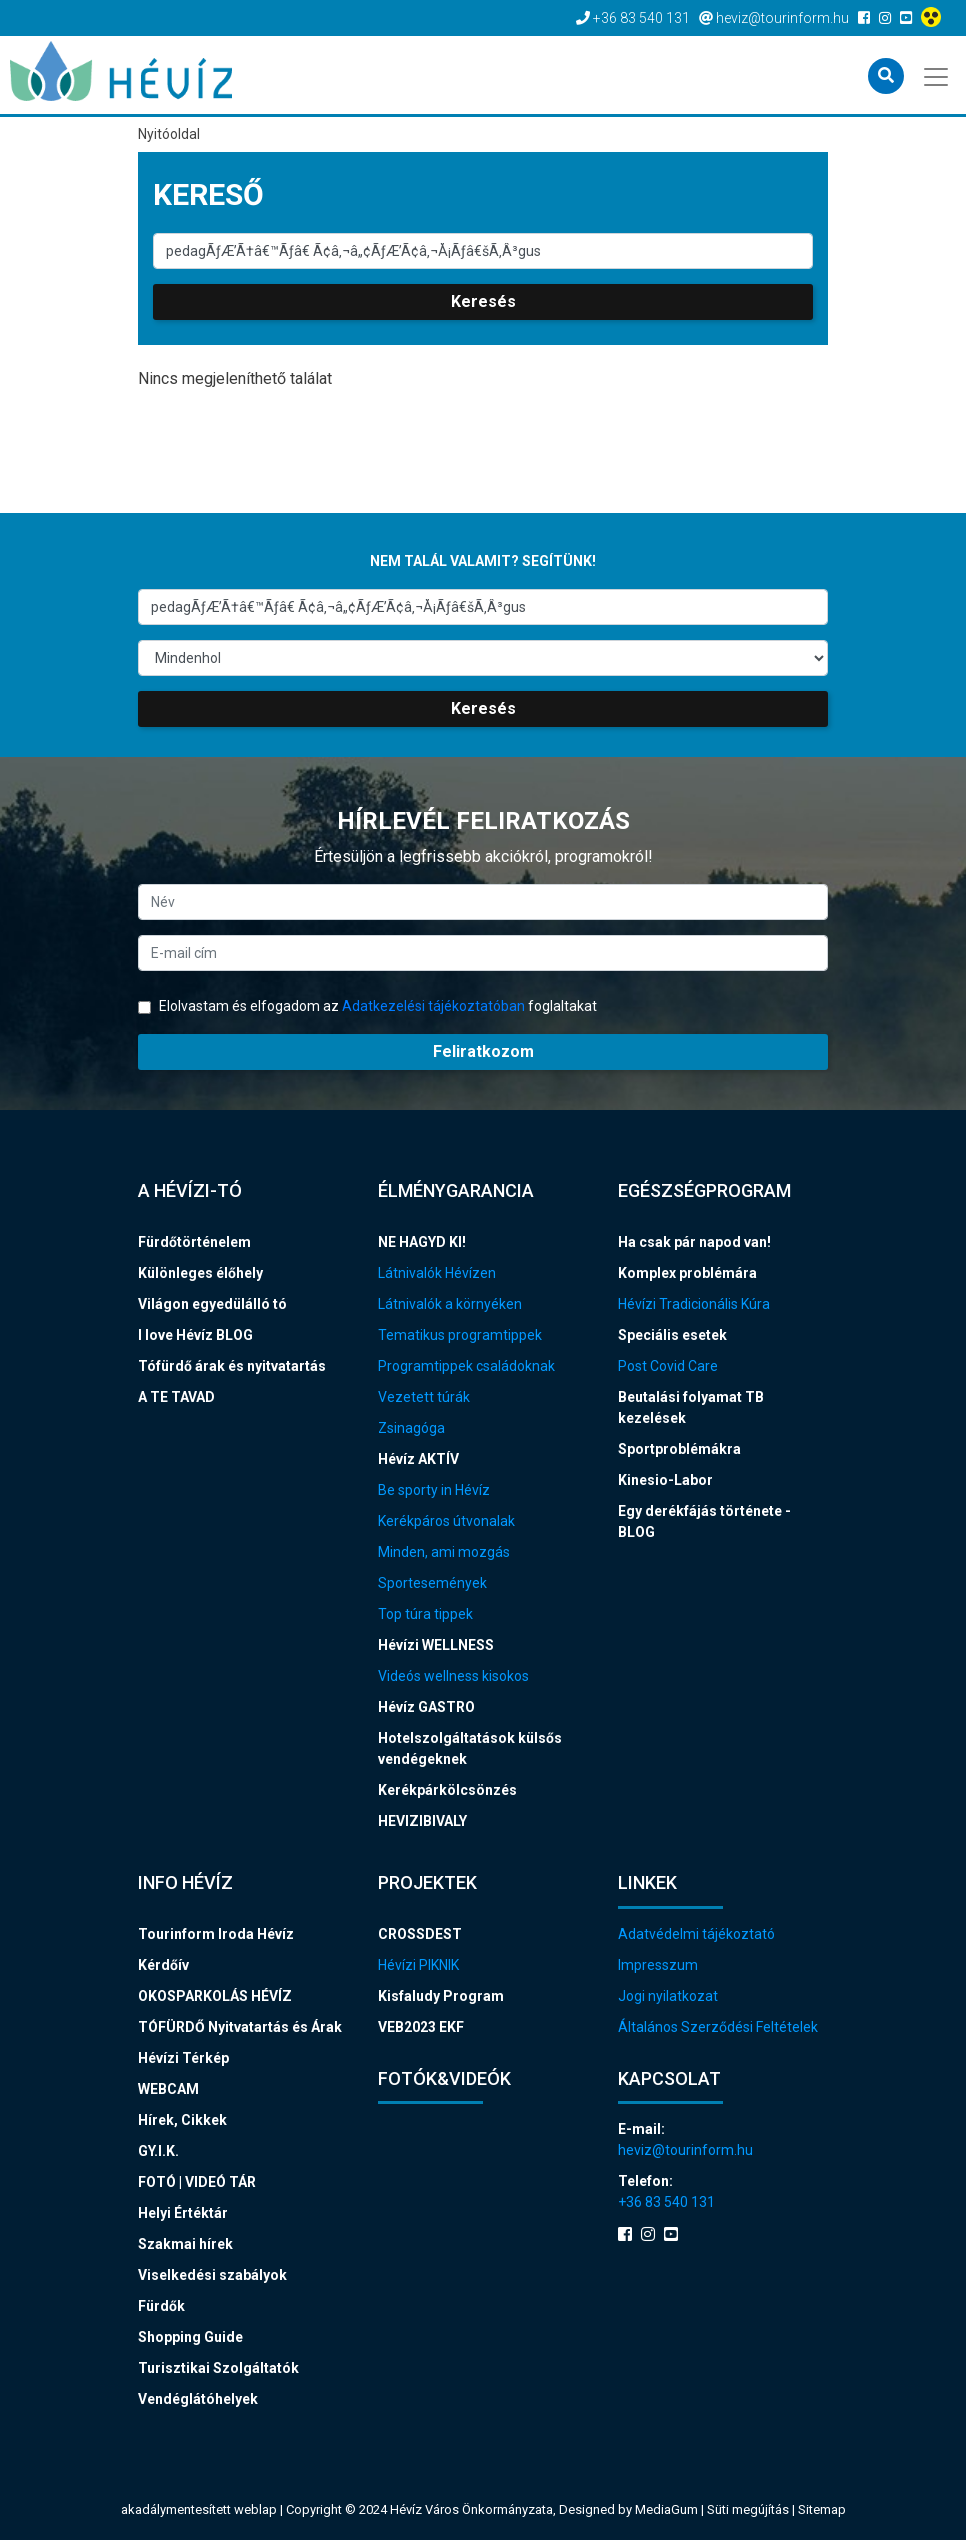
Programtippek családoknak (466, 1366)
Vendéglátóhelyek (198, 2399)
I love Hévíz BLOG (195, 1335)
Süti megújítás (749, 2509)
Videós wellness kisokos (453, 1676)
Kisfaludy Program (441, 1996)
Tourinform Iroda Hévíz (216, 1934)
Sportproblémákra (679, 1449)
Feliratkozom (483, 1051)
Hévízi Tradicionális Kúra (694, 1304)
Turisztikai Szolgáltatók (218, 2368)
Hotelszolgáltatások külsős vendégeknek (470, 1748)
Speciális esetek (672, 1335)
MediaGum (666, 2509)
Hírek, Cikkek (182, 2120)
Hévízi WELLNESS (436, 1645)
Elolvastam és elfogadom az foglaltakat (367, 1006)
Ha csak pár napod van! (694, 1242)
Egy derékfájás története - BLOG (704, 1521)
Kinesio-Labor (665, 1480)
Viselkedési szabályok (212, 2275)
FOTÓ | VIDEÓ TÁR (197, 2182)
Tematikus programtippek (460, 1335)
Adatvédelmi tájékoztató (696, 1934)
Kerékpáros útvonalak (446, 1521)
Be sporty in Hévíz (434, 1490)
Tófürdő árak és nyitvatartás (232, 1366)
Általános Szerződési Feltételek (718, 2027)
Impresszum (658, 1965)
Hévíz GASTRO (426, 1707)
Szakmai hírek (185, 2244)
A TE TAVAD (176, 1397)
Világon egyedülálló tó (212, 1304)
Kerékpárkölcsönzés (447, 1790)
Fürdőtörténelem (194, 1242)
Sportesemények (432, 1583)
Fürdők (161, 2306)
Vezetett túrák (424, 1397)
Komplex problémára (687, 1273)
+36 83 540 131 (666, 2202)
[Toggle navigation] (937, 75)
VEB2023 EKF (421, 2027)
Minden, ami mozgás (444, 1552)
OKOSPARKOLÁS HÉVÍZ (215, 1996)
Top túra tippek (425, 1614)
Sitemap (822, 2509)
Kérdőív (163, 1965)
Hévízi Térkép (183, 2058)
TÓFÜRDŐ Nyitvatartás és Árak (240, 2027)
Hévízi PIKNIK (418, 1965)
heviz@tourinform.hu (685, 2150)
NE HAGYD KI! (422, 1242)
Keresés (483, 301)
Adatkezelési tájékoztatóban (433, 1006)
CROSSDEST (420, 1934)
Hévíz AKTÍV (418, 1459)
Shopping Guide (190, 2337)
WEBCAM (168, 2089)
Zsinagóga (411, 1428)
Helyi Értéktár (183, 2213)
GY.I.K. (158, 2151)
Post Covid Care (668, 1366)
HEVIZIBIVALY (422, 1821)
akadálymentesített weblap (199, 2509)
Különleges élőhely (200, 1273)
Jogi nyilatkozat (668, 1996)
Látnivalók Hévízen (437, 1273)
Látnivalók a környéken (450, 1304)
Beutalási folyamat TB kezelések (691, 1407)
